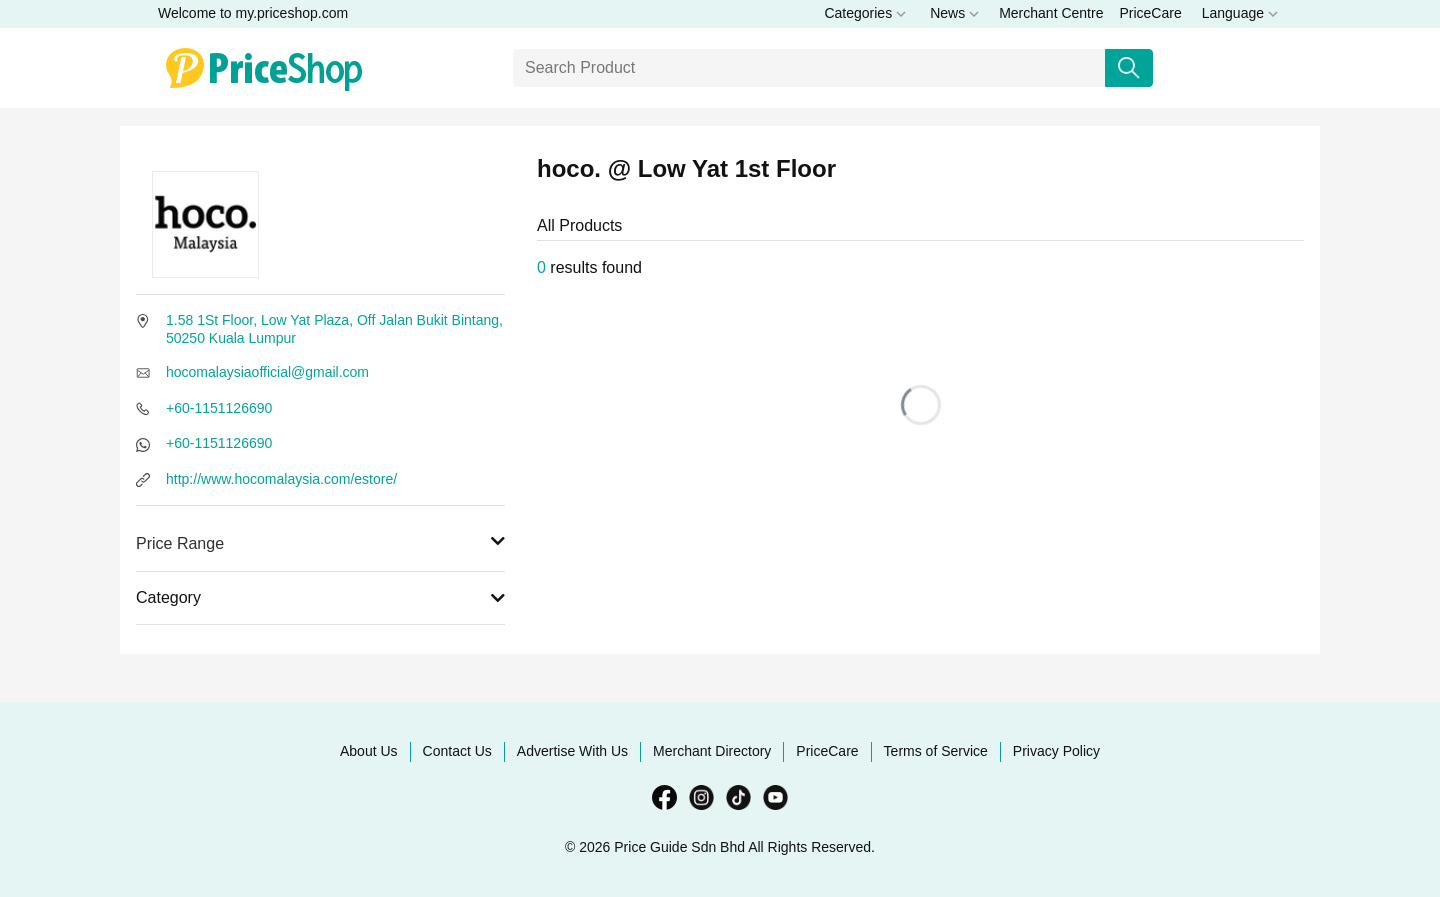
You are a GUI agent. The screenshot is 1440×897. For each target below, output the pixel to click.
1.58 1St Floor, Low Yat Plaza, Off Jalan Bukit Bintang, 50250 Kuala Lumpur (334, 329)
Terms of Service (936, 751)
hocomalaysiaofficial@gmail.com (267, 372)
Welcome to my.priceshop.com (253, 13)
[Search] (809, 68)
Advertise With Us (572, 751)
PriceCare (1150, 13)
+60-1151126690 (219, 408)
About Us (369, 751)
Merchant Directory (712, 751)
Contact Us (457, 751)
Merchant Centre (1051, 13)
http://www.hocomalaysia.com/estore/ (281, 479)
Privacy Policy (1056, 751)
